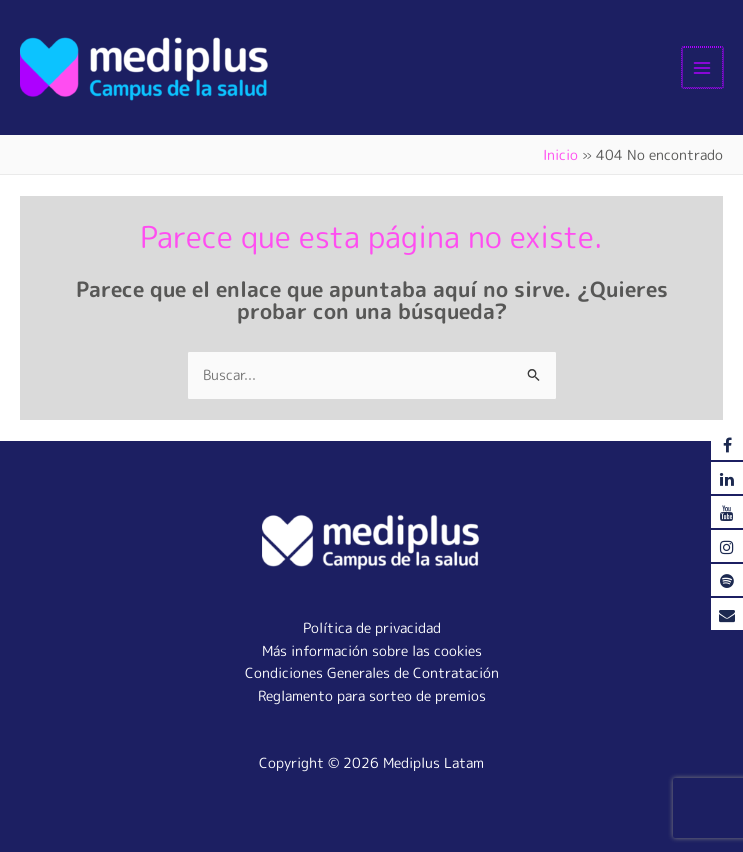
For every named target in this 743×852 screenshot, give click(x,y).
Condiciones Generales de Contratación (372, 672)
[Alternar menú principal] (703, 67)
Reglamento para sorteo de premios (372, 695)
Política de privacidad (372, 627)
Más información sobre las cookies (372, 650)
